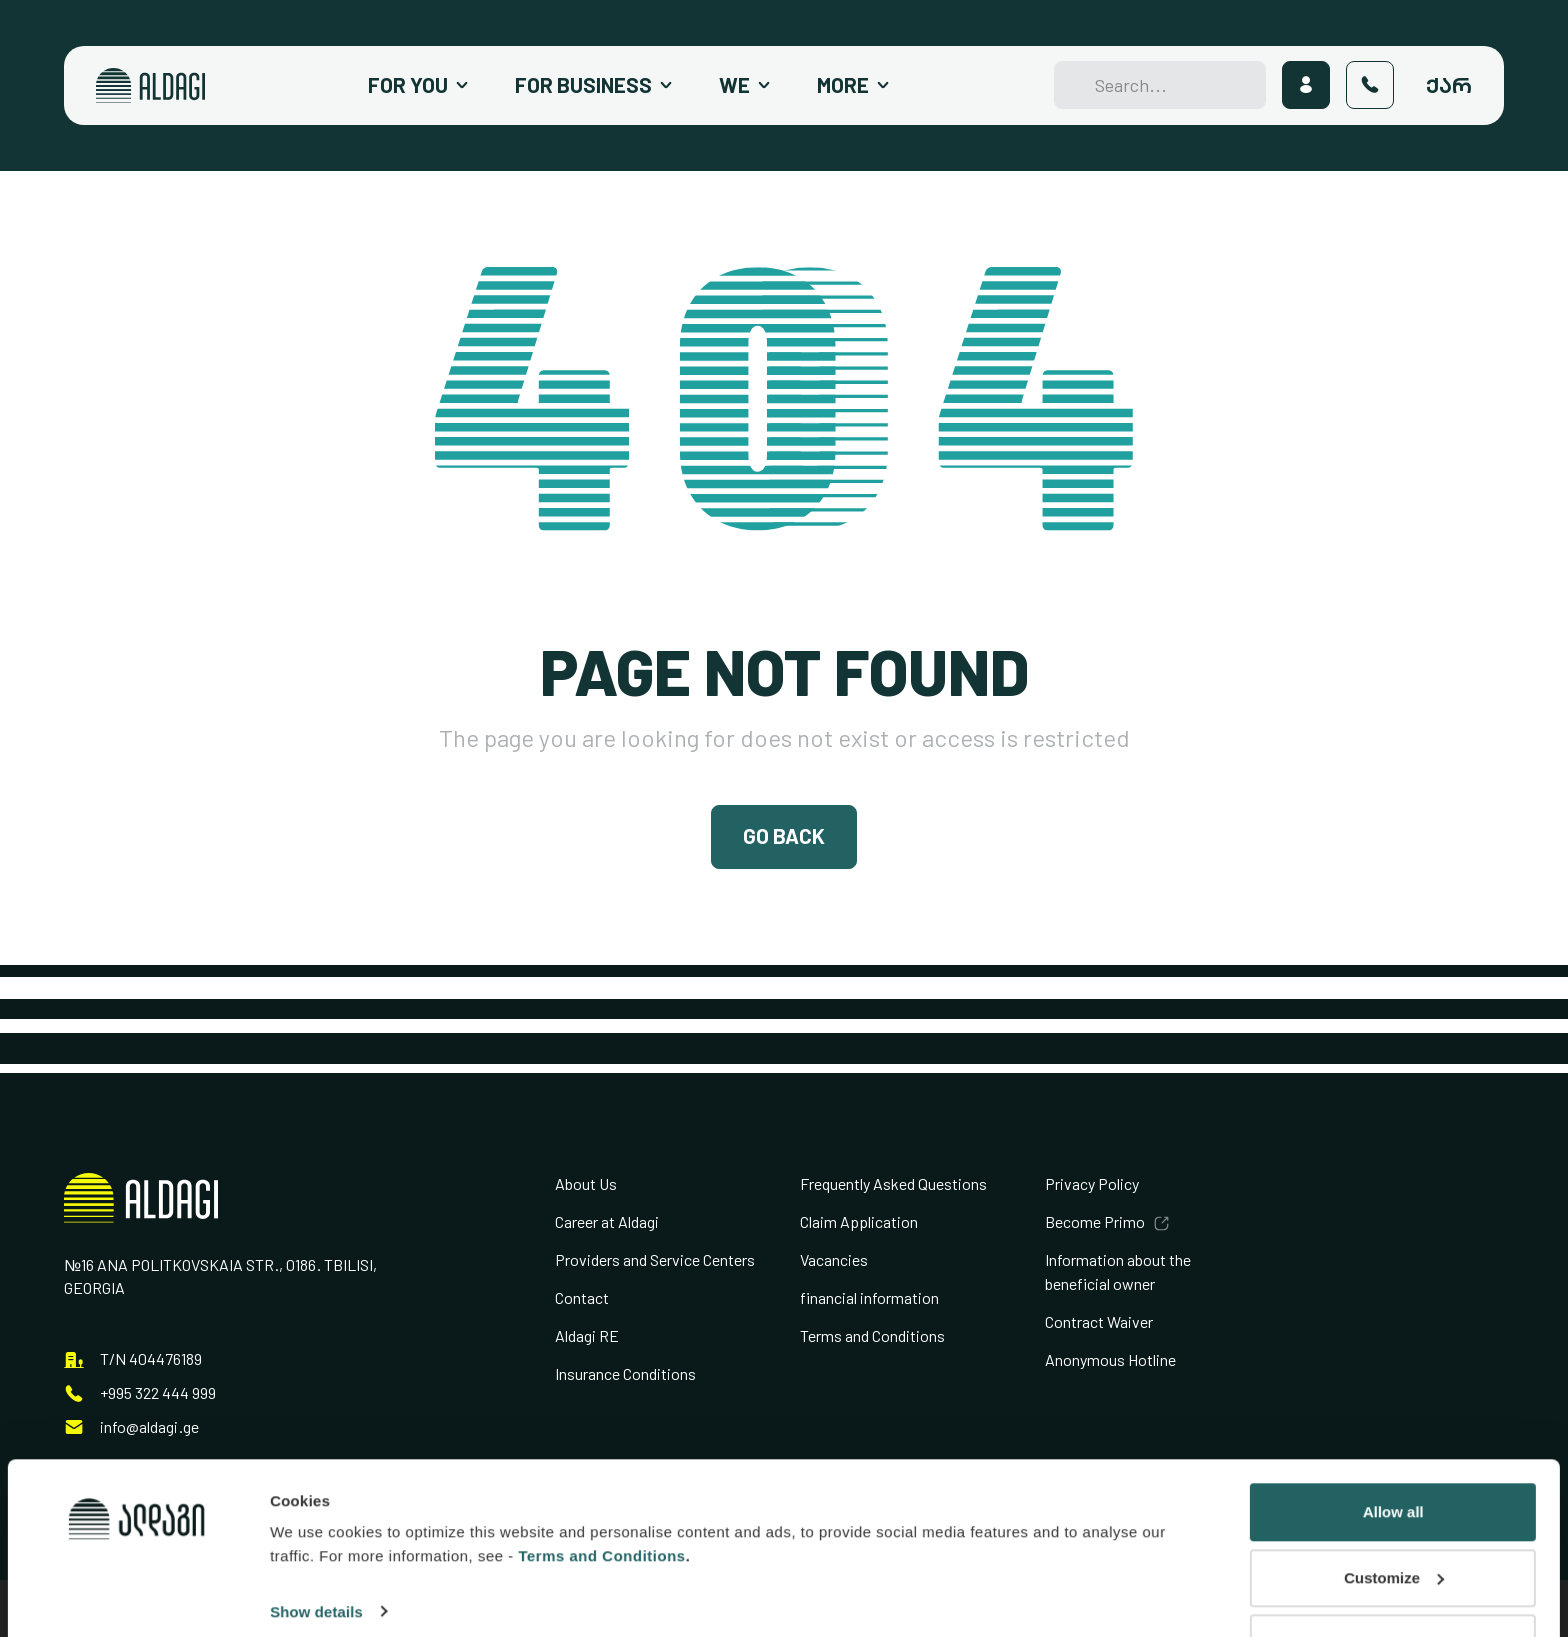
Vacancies (834, 1260)
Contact (582, 1298)
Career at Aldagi (607, 1222)
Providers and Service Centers (655, 1260)
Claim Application (859, 1222)
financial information (869, 1298)
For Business (583, 85)
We (734, 85)
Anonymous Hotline (1110, 1360)
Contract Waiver (1099, 1322)
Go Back (784, 836)
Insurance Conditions (625, 1374)
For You (408, 85)
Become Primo (1095, 1222)
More (843, 85)
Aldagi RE (587, 1336)
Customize (1394, 1501)
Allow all (1393, 1436)
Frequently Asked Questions (893, 1184)
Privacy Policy (1092, 1184)
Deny (1393, 1567)
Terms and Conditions (872, 1336)
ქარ (1449, 85)
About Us (586, 1184)
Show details (316, 1535)
